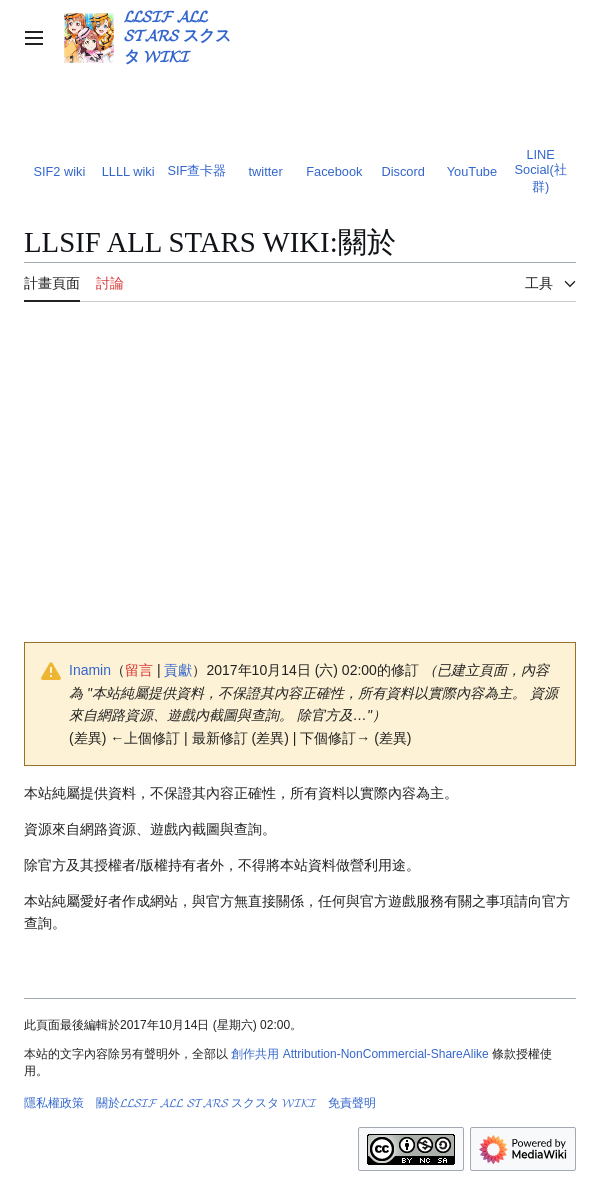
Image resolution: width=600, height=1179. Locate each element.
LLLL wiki (128, 171)
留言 (139, 670)
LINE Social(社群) (541, 170)
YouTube (472, 171)
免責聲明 (352, 1103)
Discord (402, 171)
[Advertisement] (300, 485)
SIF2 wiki (59, 171)
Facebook (334, 171)
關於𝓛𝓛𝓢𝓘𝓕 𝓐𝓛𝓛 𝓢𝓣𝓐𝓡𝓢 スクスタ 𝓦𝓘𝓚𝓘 (206, 1103)
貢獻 (178, 670)
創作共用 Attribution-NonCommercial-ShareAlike (359, 1054)
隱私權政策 (54, 1103)
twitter (266, 171)
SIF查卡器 (196, 170)
